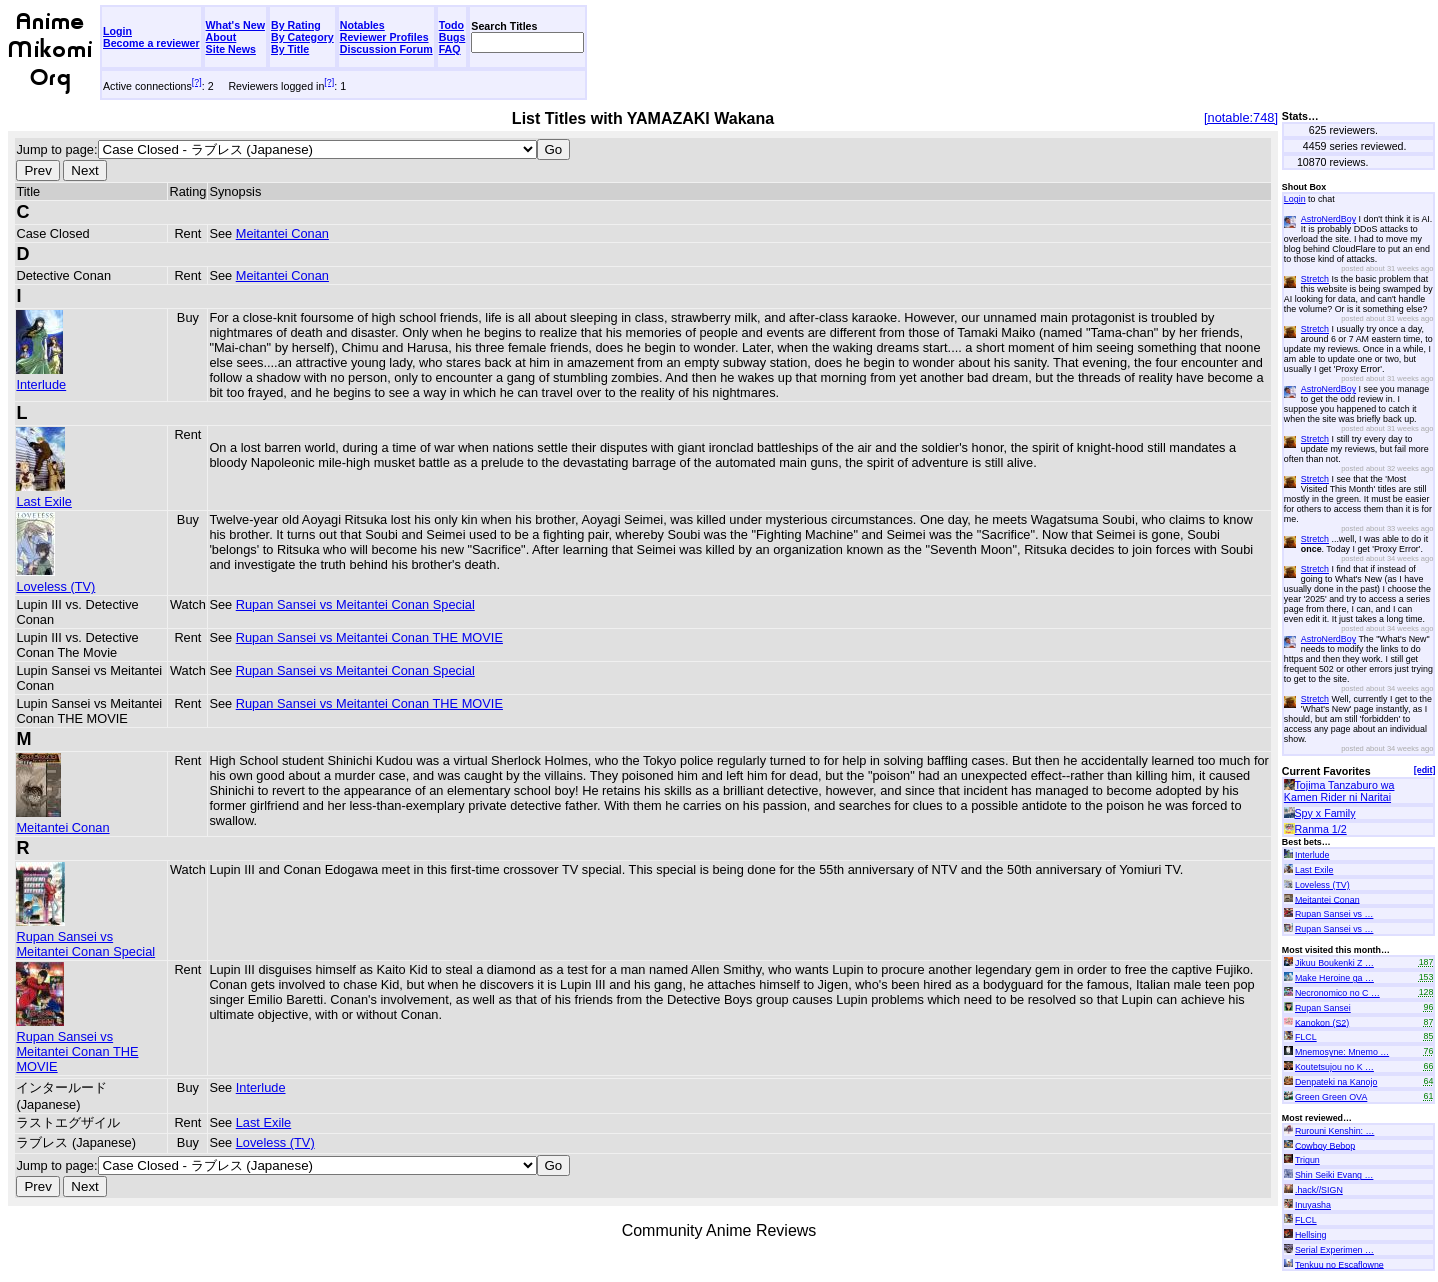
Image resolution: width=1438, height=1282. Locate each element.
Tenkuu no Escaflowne (1339, 1264)
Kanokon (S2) (1322, 1022)
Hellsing (1311, 1235)
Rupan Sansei (1323, 1008)
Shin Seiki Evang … (1334, 1175)
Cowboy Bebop (1325, 1145)
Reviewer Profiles (384, 37)
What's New (235, 25)
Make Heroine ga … (1334, 978)
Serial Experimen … (1334, 1250)
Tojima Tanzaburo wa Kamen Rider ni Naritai (1339, 791)
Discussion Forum (386, 49)
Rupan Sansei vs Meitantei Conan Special (355, 604)
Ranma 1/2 (1321, 829)
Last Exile (43, 494)
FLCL (1306, 1037)
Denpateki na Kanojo (1336, 1082)
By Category (302, 37)
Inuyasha (1313, 1205)
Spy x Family (1325, 813)
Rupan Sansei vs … (1334, 914)
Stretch (1315, 279)
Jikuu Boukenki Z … (1334, 963)
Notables (362, 25)
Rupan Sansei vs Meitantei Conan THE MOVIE (369, 637)
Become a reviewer (151, 43)
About (221, 37)
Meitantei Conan (282, 233)
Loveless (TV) (55, 579)
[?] (197, 82)
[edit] (1425, 770)
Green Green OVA (1331, 1097)
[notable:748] (1241, 117)
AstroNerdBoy (1328, 219)
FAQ (450, 49)
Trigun (1307, 1160)
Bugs (452, 37)
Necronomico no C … (1337, 993)
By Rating (296, 25)
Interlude (41, 377)
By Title (290, 49)
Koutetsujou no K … (1334, 1067)
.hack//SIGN (1319, 1190)
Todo (451, 25)
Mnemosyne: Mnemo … (1342, 1052)
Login (117, 31)
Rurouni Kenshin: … (1334, 1131)
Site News (231, 49)
